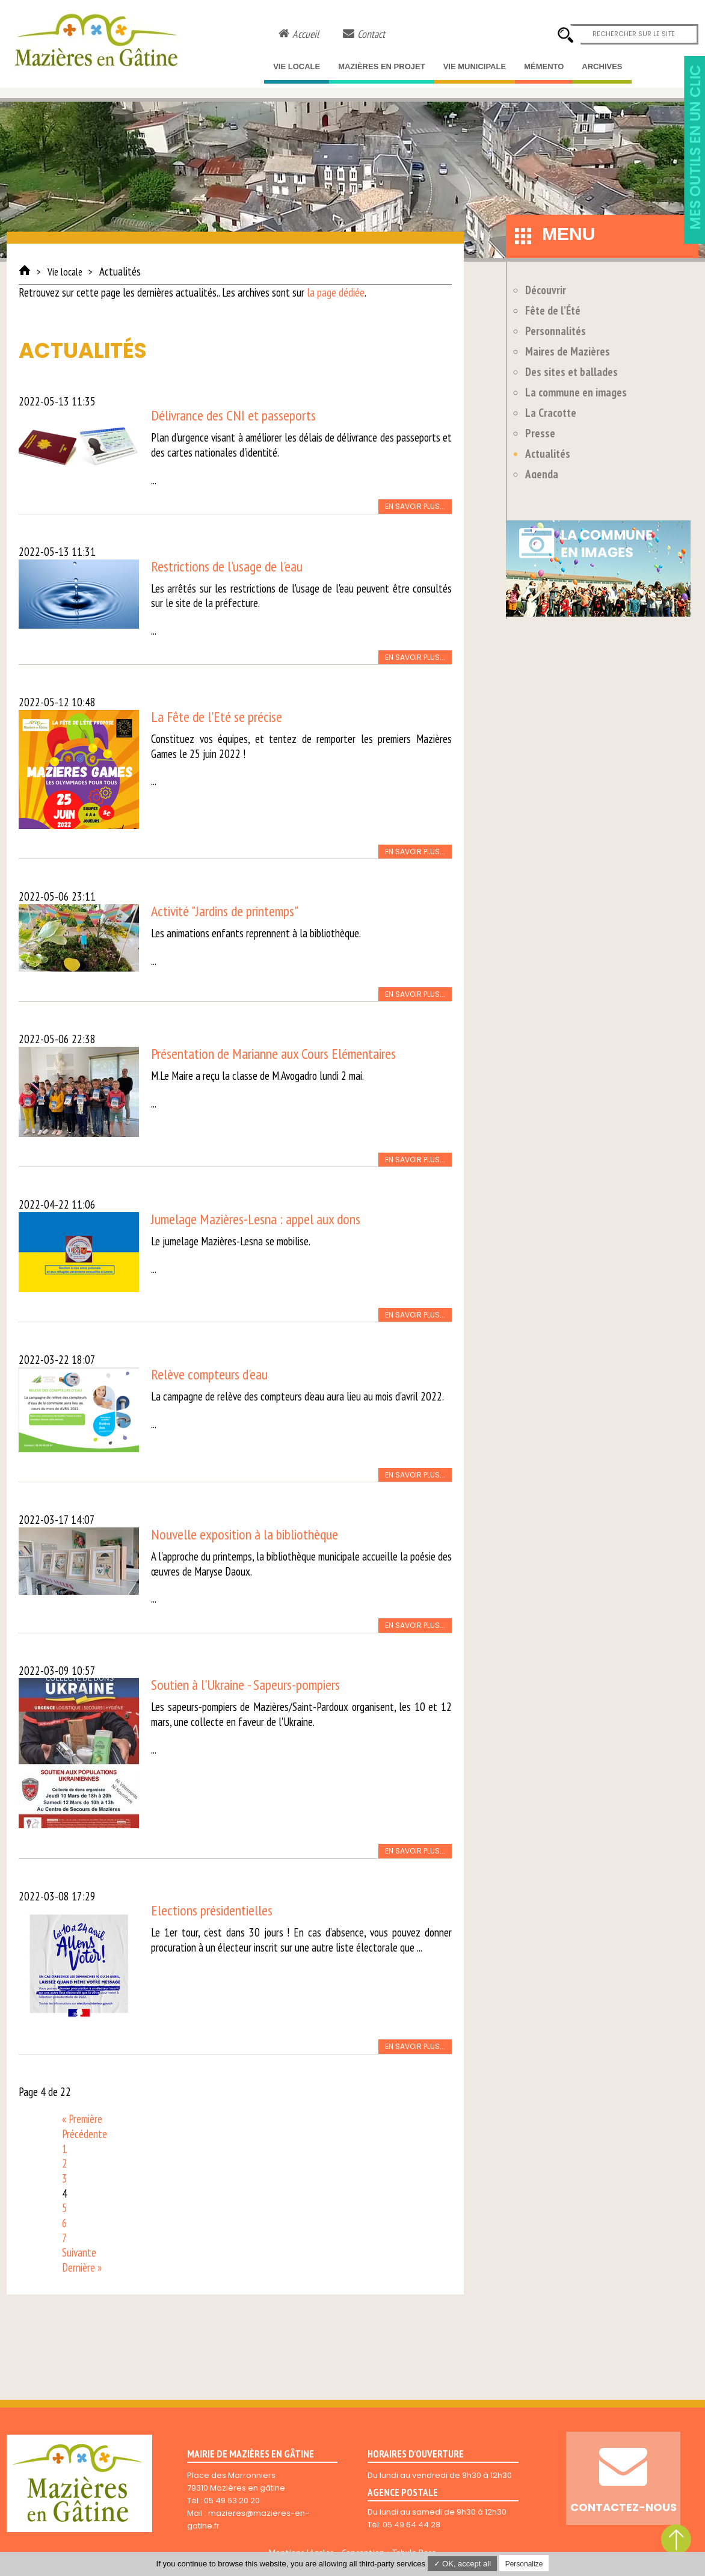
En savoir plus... (415, 506)
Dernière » (82, 2267)
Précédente (84, 2134)
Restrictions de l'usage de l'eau (227, 566)
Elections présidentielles (211, 1910)
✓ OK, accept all (462, 2563)
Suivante (79, 2252)
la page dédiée (336, 292)
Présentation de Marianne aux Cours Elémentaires (273, 1053)
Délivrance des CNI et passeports (233, 415)
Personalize (524, 2564)
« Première (82, 2119)
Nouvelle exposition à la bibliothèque (244, 1534)
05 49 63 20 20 (232, 2500)
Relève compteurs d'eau (209, 1374)
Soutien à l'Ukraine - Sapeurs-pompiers (245, 1684)
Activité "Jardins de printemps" (224, 911)
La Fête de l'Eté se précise (216, 716)
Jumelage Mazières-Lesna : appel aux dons (255, 1219)
